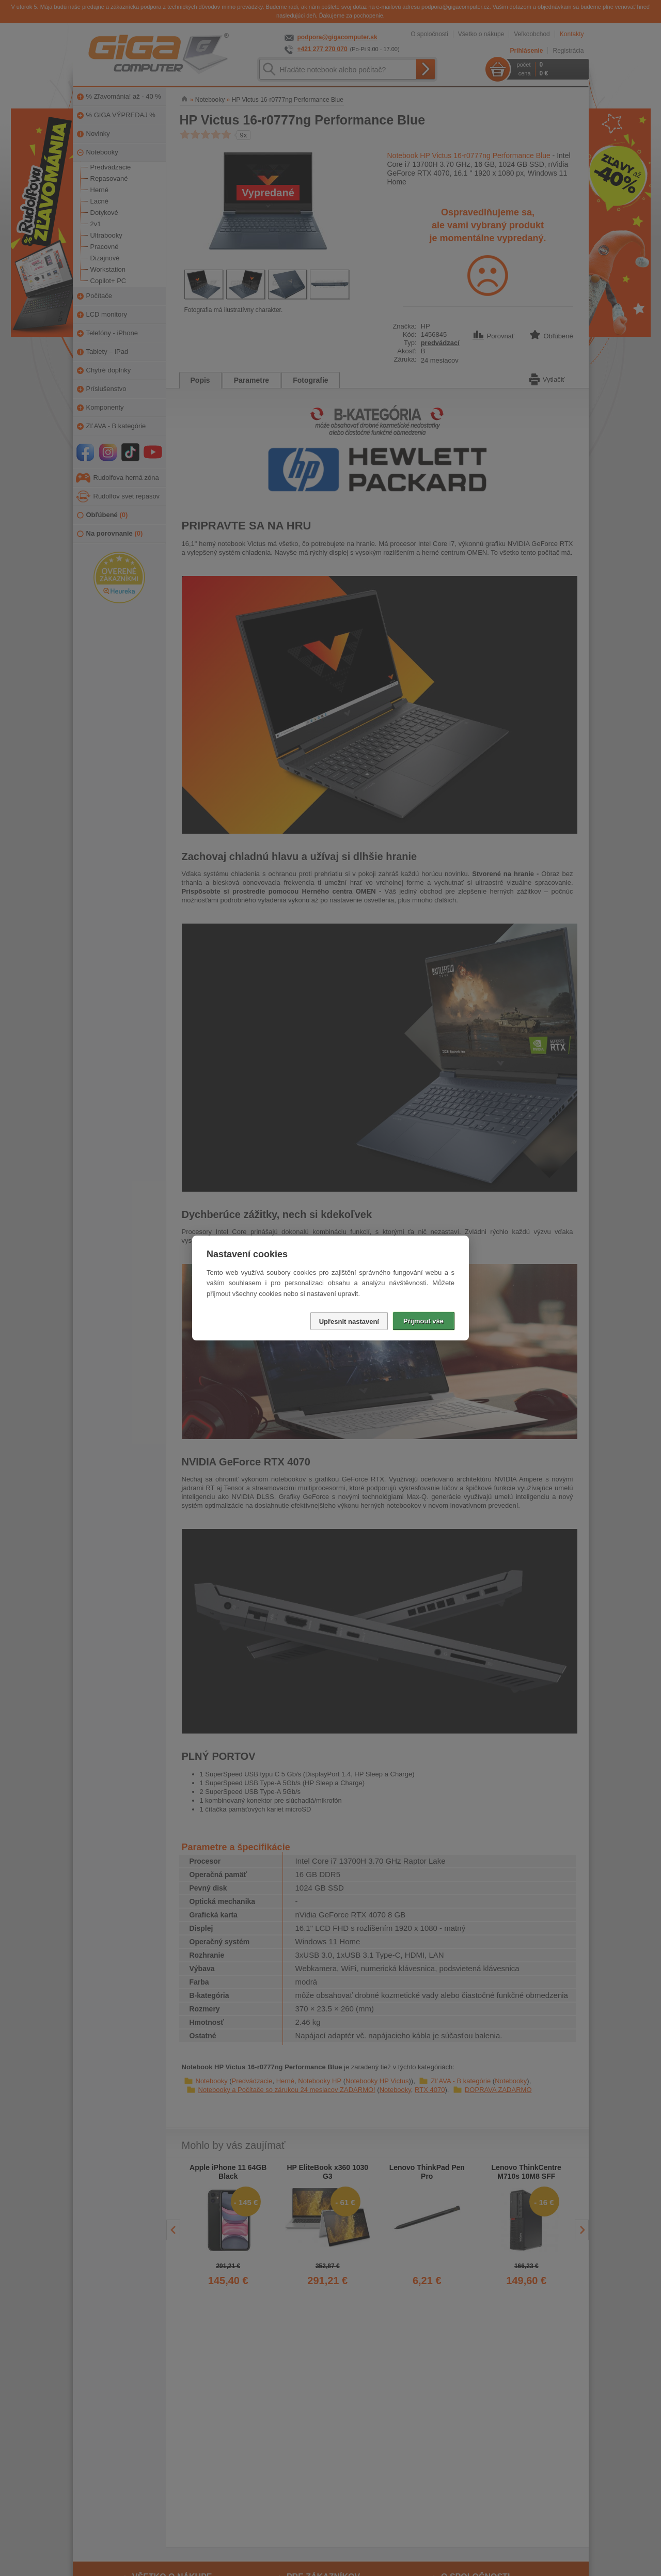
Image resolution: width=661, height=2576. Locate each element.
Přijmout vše (423, 1321)
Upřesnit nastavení (349, 1321)
